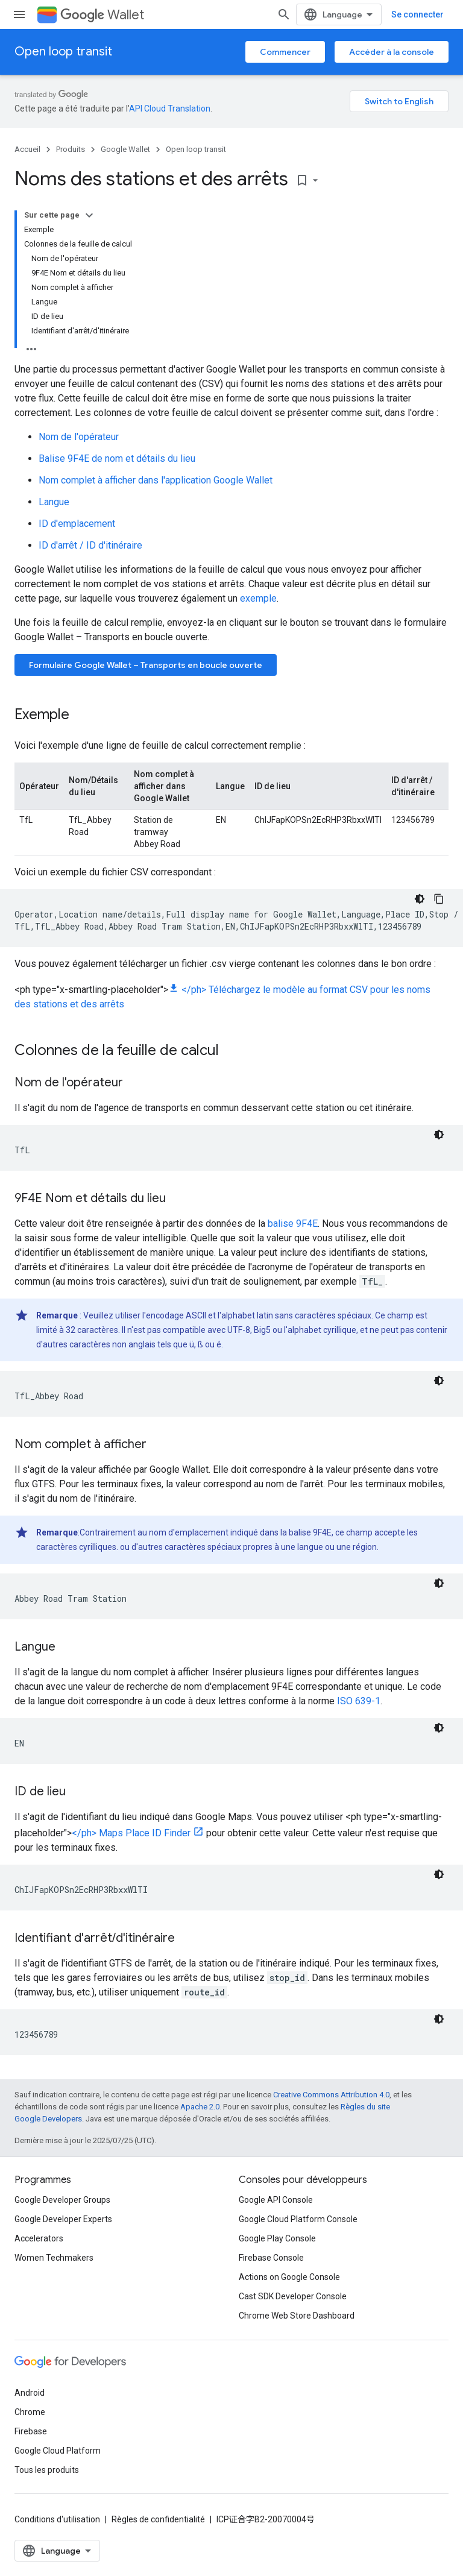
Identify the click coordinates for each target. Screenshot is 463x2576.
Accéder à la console (391, 51)
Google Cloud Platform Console (298, 2219)
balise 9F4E (293, 1223)
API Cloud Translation (169, 108)
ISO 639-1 (358, 1701)
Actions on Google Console (289, 2277)
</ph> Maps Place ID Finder (131, 1833)
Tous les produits (46, 2470)
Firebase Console (271, 2258)
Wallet (102, 15)
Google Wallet (125, 149)
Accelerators (38, 2238)
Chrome (29, 2412)
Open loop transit (63, 51)
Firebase (30, 2431)
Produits (70, 149)
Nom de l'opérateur (79, 436)
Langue (54, 502)
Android (29, 2393)
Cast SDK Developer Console (293, 2296)
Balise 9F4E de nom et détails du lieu (117, 458)
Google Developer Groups (62, 2200)
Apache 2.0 (199, 2106)
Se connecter (417, 14)
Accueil (27, 149)
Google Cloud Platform (57, 2450)
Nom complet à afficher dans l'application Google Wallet (155, 480)
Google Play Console (277, 2238)
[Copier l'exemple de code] (439, 899)
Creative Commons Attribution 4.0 (331, 2094)
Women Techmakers (53, 2258)
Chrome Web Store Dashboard (296, 2315)
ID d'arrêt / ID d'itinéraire (90, 545)
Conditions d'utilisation (57, 2519)
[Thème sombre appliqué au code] (419, 899)
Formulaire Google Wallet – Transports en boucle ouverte (145, 665)
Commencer (285, 51)
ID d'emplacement (77, 523)
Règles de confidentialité (158, 2519)
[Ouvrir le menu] (19, 14)
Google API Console (276, 2200)
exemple (258, 598)
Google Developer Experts (63, 2219)
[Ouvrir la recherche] (284, 14)
